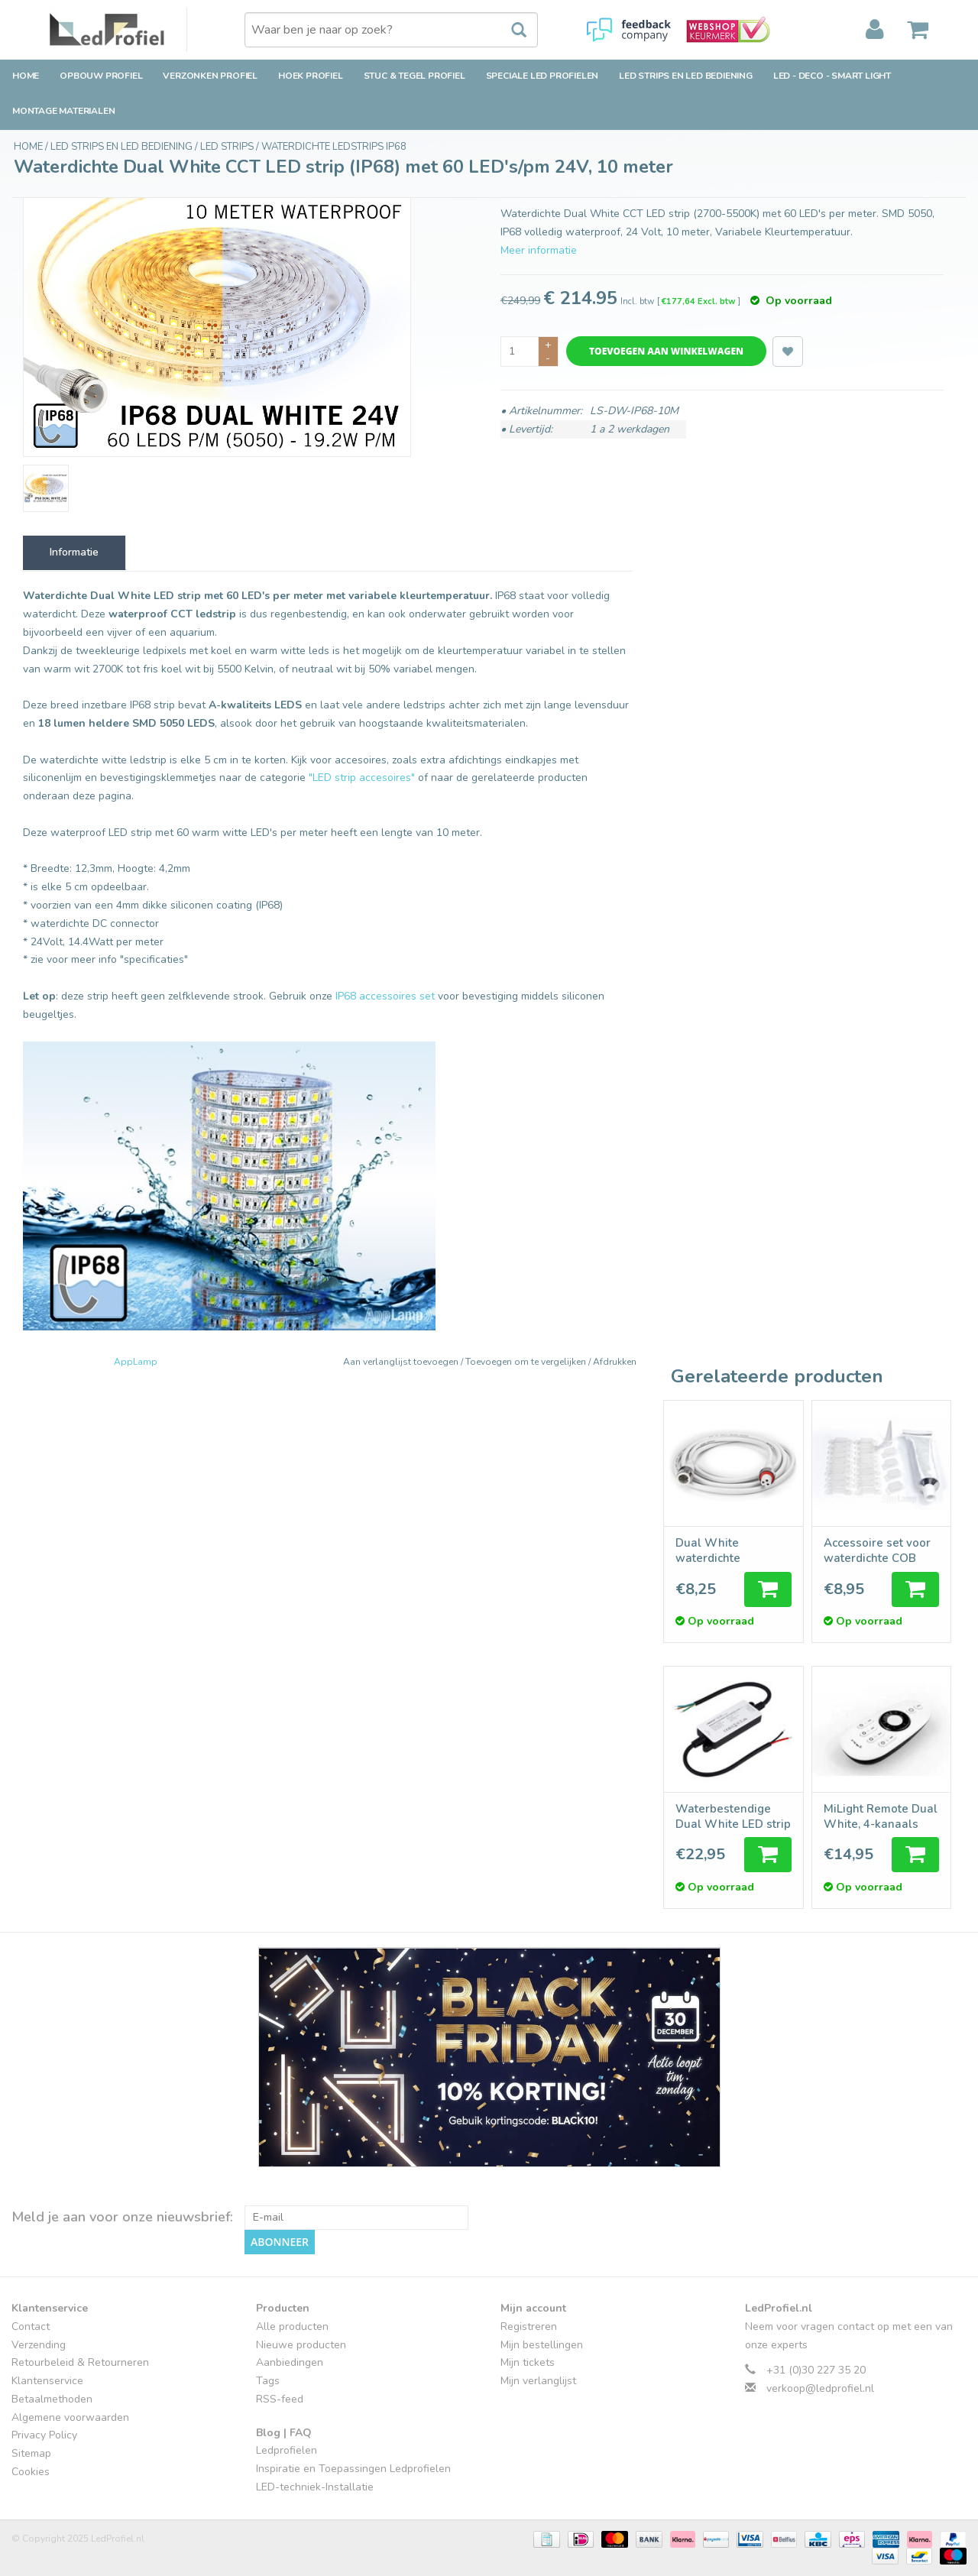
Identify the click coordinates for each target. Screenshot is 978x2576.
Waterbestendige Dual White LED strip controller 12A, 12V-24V (733, 1816)
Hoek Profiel (310, 76)
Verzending (38, 2345)
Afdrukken (614, 1362)
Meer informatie (538, 250)
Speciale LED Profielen (542, 76)
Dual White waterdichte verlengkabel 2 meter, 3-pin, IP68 (723, 1550)
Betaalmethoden (51, 2399)
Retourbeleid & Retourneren (80, 2362)
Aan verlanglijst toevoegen (402, 1362)
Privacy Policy (44, 2435)
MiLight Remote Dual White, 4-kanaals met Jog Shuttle (881, 1816)
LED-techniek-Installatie (315, 2487)
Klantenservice (47, 2380)
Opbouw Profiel (101, 76)
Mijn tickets (527, 2362)
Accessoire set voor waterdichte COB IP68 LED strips (877, 1550)
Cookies (30, 2471)
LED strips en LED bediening (686, 76)
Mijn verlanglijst (538, 2380)
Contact (30, 2326)
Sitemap (31, 2453)
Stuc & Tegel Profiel (414, 76)
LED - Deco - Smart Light (832, 76)
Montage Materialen (63, 111)
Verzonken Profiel (210, 76)
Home (25, 76)
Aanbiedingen (289, 2362)
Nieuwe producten (301, 2345)
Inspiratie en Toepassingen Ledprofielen (353, 2468)
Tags (268, 2380)
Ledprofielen (286, 2450)
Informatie (74, 552)
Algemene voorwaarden (70, 2417)
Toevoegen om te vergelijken (526, 1362)
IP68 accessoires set (385, 996)
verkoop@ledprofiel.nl (820, 2388)
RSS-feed (279, 2399)
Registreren (528, 2326)
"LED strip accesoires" (362, 777)
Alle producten (292, 2326)
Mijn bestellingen (541, 2345)
